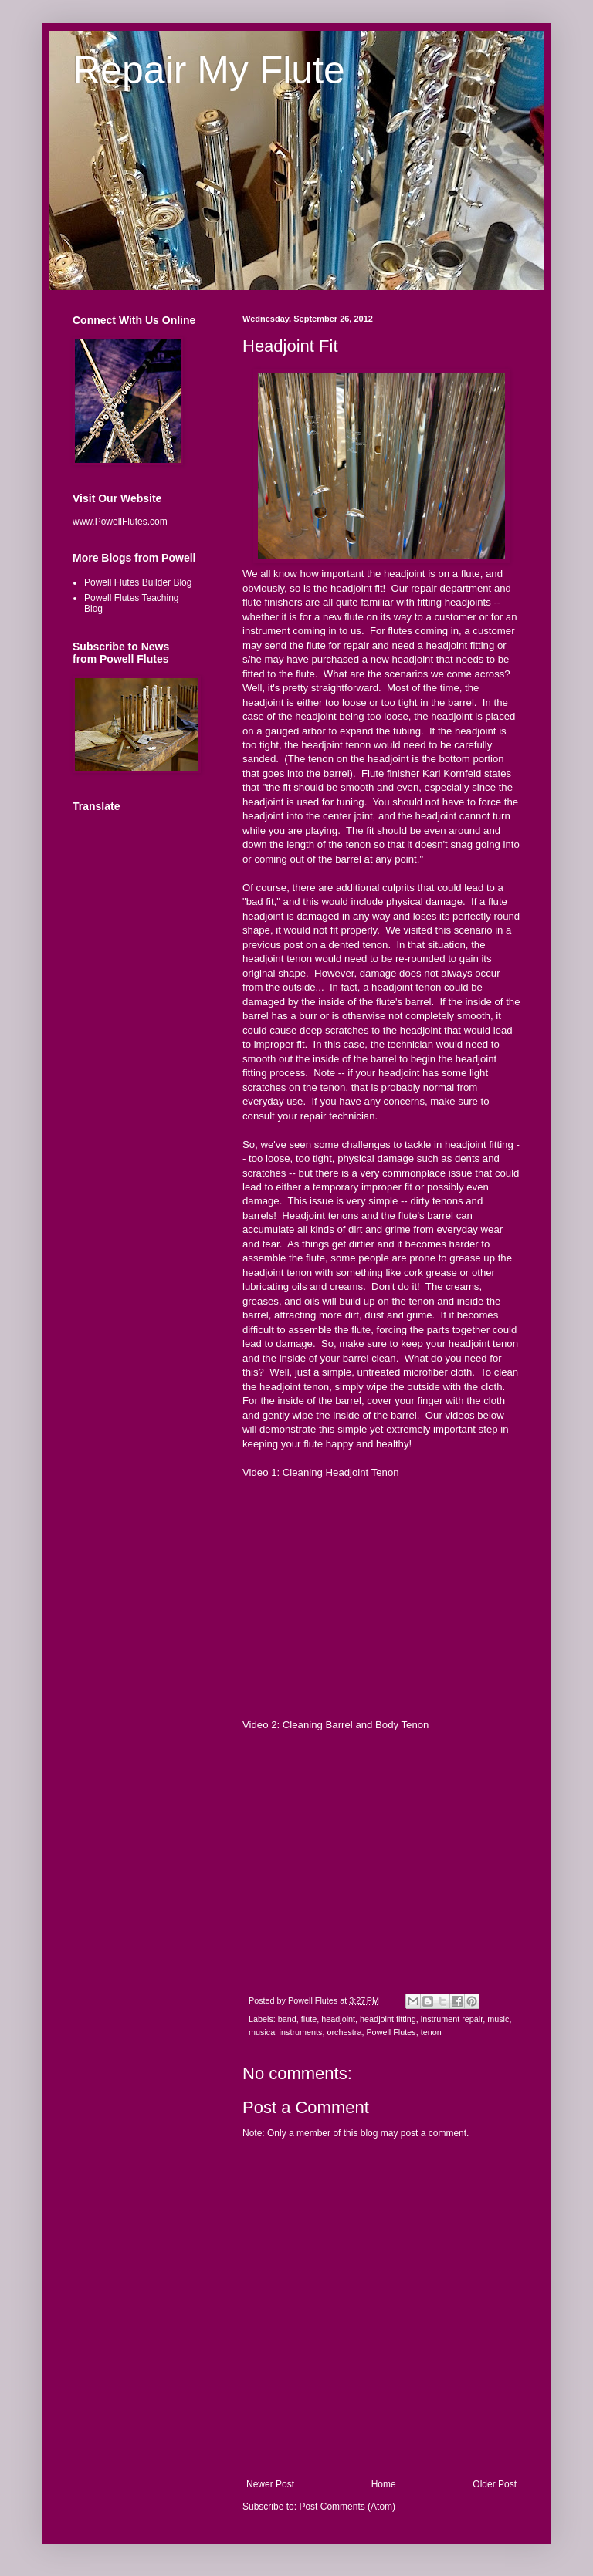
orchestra (344, 2032)
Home (383, 2484)
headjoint (338, 2019)
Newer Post (270, 2484)
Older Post (495, 2484)
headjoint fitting (388, 2019)
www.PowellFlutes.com (120, 521)
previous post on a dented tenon (315, 944)
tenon (431, 2032)
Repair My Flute (209, 70)
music (498, 2019)
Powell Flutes (390, 2032)
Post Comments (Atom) (347, 2506)
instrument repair (452, 2019)
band (287, 2019)
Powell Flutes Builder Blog (137, 582)
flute (309, 2019)
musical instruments (285, 2032)
